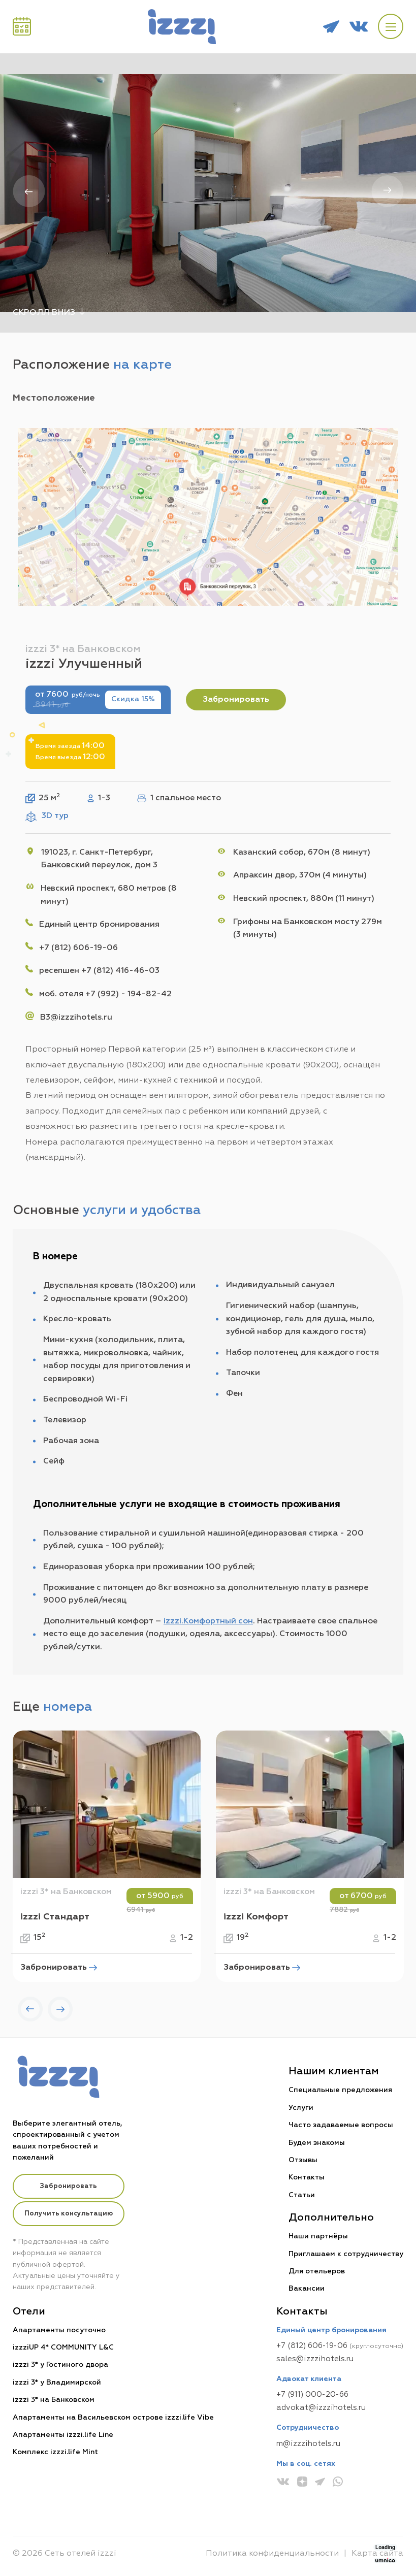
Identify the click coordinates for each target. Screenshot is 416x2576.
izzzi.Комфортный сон (208, 1621)
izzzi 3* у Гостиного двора (60, 2365)
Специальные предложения (340, 2090)
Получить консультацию (68, 2213)
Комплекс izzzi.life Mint (55, 2452)
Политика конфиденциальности (272, 2554)
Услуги (301, 2107)
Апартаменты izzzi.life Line (63, 2434)
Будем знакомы (317, 2142)
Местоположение (54, 398)
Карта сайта (377, 2554)
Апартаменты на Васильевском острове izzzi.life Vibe (113, 2417)
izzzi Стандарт (54, 1917)
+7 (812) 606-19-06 (311, 2346)
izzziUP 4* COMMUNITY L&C (63, 2348)
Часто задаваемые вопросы (341, 2125)
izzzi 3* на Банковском (66, 1892)
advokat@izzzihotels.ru (321, 2408)
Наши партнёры (318, 2236)
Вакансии (307, 2289)
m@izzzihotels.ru (308, 2444)
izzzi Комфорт (256, 1917)
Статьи (302, 2195)
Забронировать (236, 700)
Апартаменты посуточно (59, 2330)
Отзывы (303, 2160)
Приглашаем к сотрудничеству (346, 2254)
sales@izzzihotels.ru (315, 2359)
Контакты (307, 2177)
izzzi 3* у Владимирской (57, 2382)
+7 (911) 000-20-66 (312, 2395)
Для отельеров (317, 2271)
